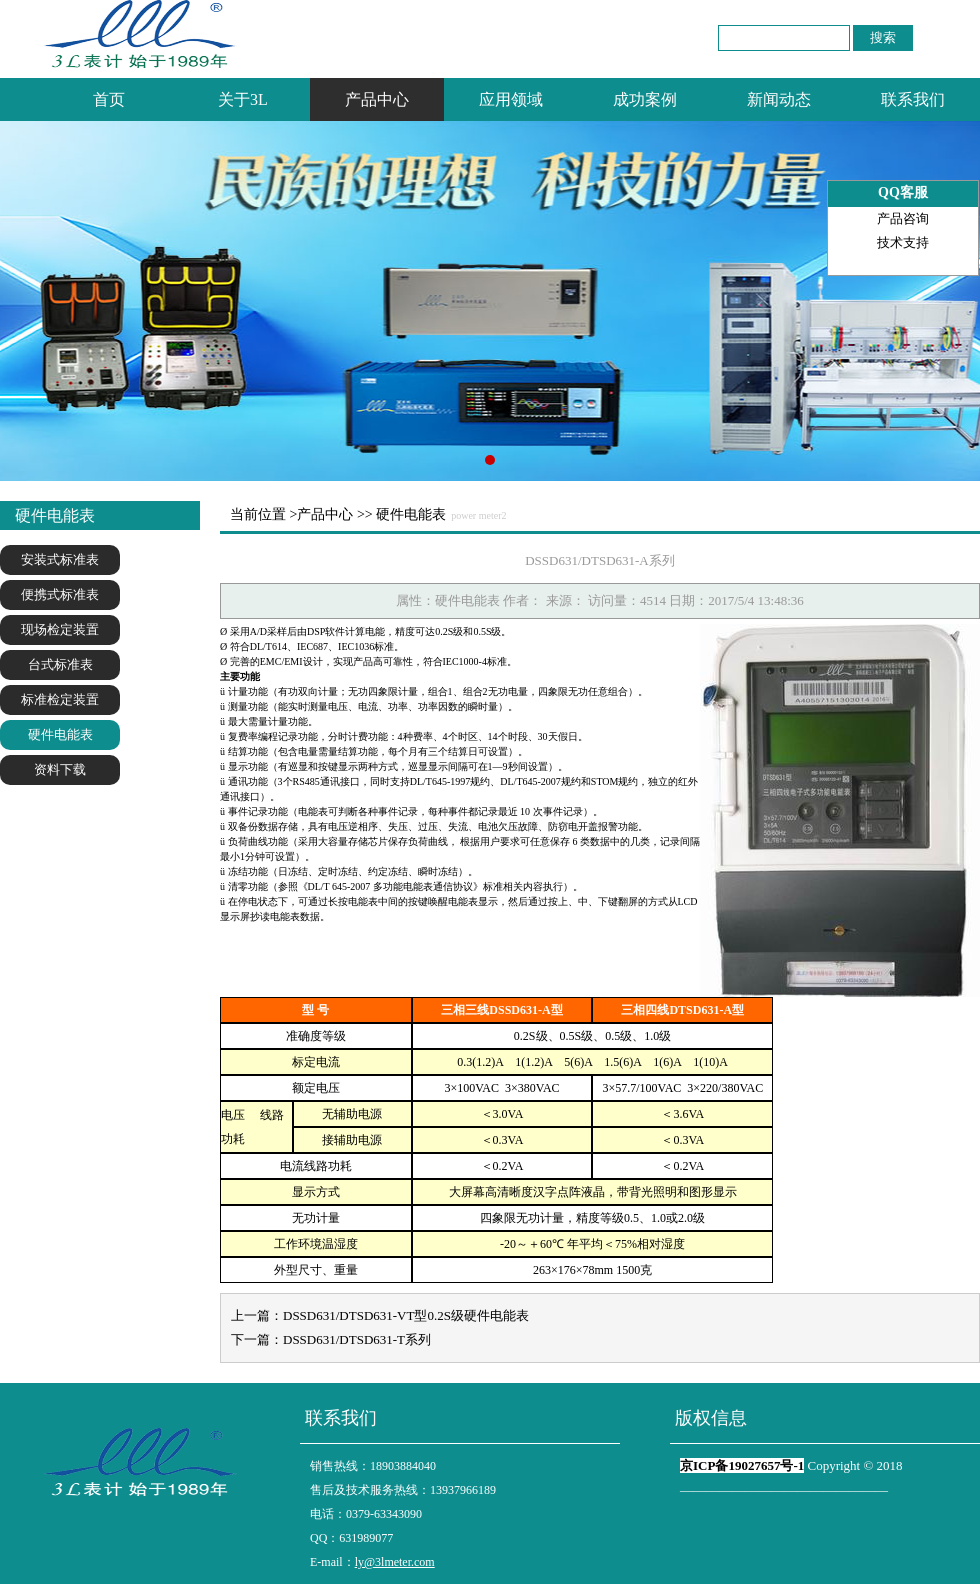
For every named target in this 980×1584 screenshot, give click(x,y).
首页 (109, 99)
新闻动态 (779, 99)
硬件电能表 (60, 734)
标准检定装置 (60, 699)
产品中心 (377, 99)
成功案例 (645, 99)
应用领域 (511, 99)
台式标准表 (60, 664)
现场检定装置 (60, 629)
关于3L (243, 99)
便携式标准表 (60, 594)
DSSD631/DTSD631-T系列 (357, 1339)
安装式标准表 (60, 559)
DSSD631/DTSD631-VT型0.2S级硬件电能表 (406, 1315)
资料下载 (60, 769)
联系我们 (913, 99)
